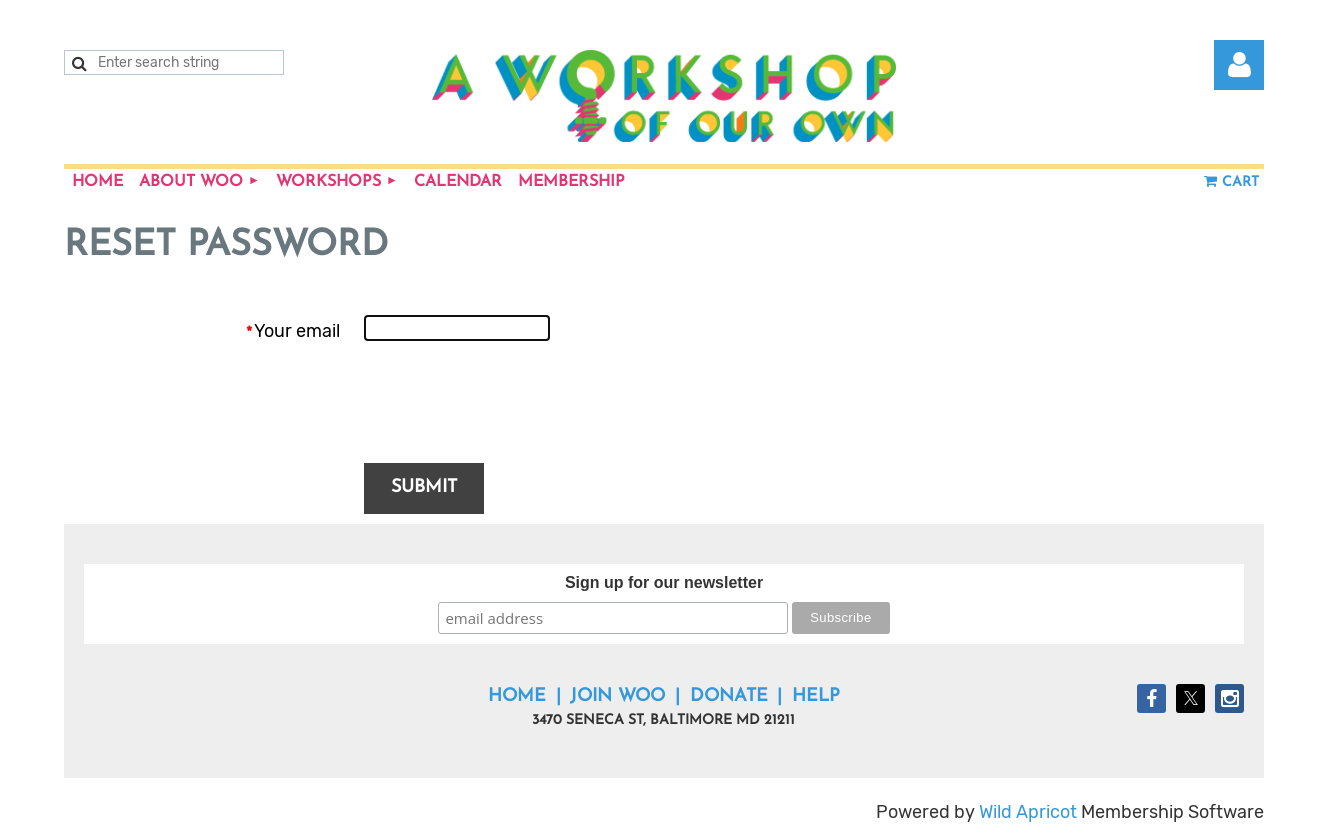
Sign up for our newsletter (664, 582)
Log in (1239, 65)
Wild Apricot (1028, 812)
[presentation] (516, 404)
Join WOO (617, 696)
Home (517, 696)
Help (816, 696)
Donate (729, 696)
